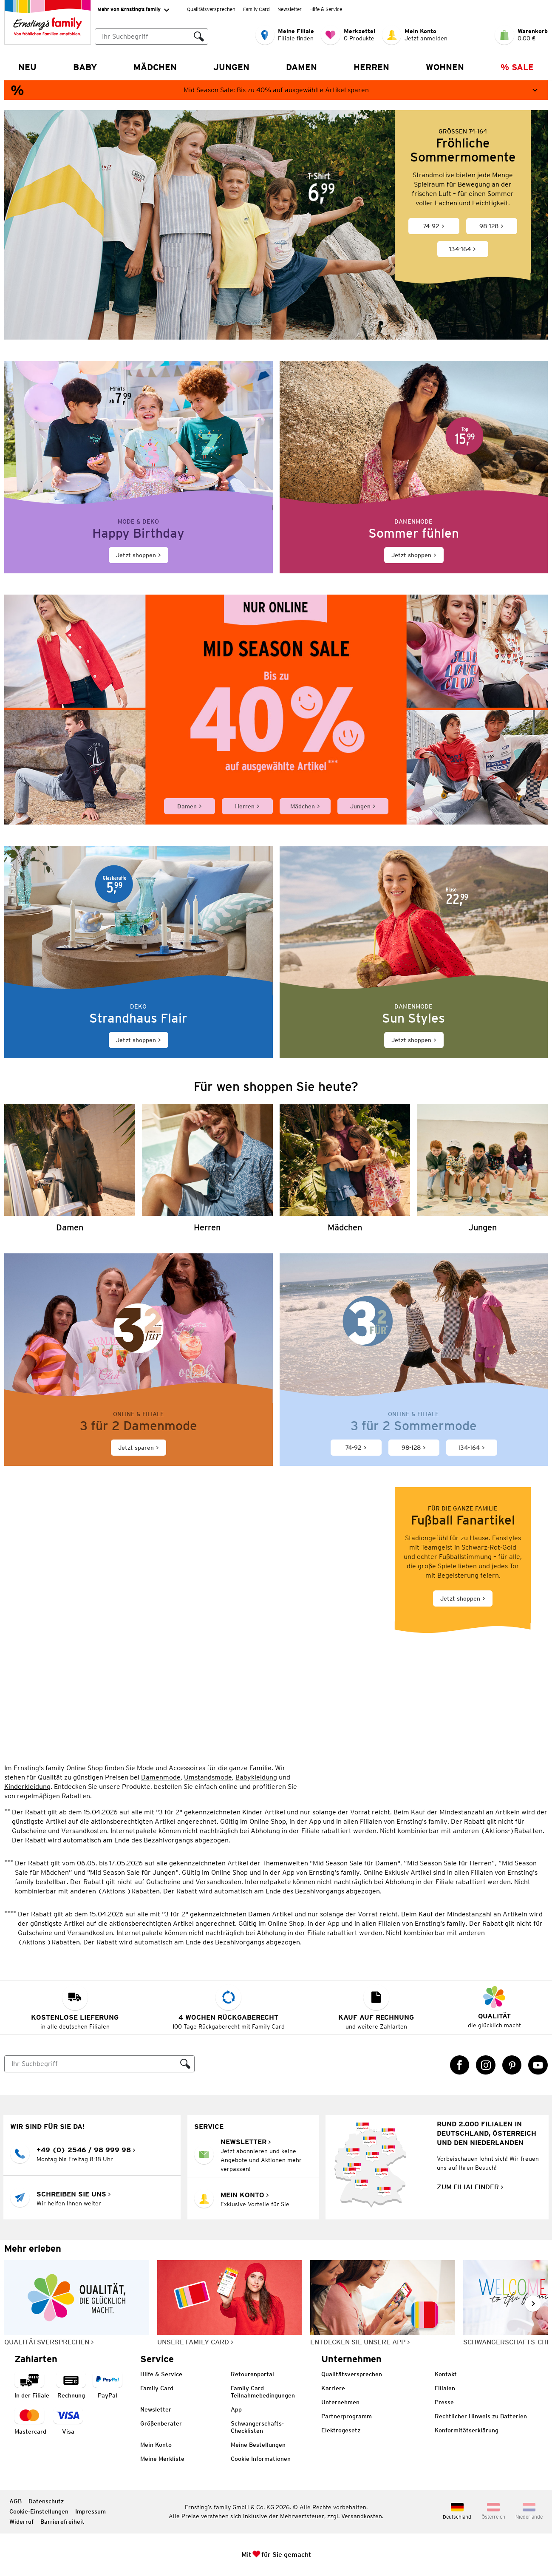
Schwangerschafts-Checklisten (257, 2427)
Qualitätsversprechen (211, 9)
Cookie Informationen (261, 2458)
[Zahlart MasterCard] (30, 2421)
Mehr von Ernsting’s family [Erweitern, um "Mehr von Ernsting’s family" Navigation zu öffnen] (133, 10)
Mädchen (155, 67)
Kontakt (446, 2374)
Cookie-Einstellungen (38, 2511)
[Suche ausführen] (198, 36)
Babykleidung (256, 1777)
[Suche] (91, 2064)
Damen (301, 67)
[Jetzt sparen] (138, 1359)
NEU (27, 67)
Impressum (90, 2511)
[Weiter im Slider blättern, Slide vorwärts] (533, 2303)
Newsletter (289, 9)
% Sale (517, 67)
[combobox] (151, 36)
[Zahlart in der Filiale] (31, 2385)
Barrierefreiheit (62, 2521)
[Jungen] (482, 1167)
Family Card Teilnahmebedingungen (263, 2392)
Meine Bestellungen (258, 2444)
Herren (371, 67)
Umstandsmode (208, 1777)
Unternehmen (340, 2402)
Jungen (231, 67)
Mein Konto (156, 2444)
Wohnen (445, 67)
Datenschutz (46, 2501)
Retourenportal (252, 2374)
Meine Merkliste (162, 2458)
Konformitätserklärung (466, 2430)
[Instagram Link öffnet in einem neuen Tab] (485, 2065)
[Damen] (69, 1167)
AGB (15, 2501)
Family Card (256, 9)
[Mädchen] (345, 1167)
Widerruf (21, 2521)
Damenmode (161, 1777)
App (236, 2409)
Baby (85, 67)
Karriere (333, 2388)
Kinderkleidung (27, 1786)
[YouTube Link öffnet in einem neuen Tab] (538, 2065)
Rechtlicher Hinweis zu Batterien (481, 2416)
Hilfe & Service (325, 9)
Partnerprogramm (346, 2416)
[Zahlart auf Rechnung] (71, 2385)
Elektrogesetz (340, 2430)
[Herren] (207, 1167)
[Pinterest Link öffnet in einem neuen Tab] (512, 2065)
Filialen (445, 2388)
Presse (444, 2402)
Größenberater (161, 2423)
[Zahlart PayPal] (107, 2385)
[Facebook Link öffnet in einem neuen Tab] (460, 2065)
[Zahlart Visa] (68, 2421)
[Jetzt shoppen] (138, 467)
